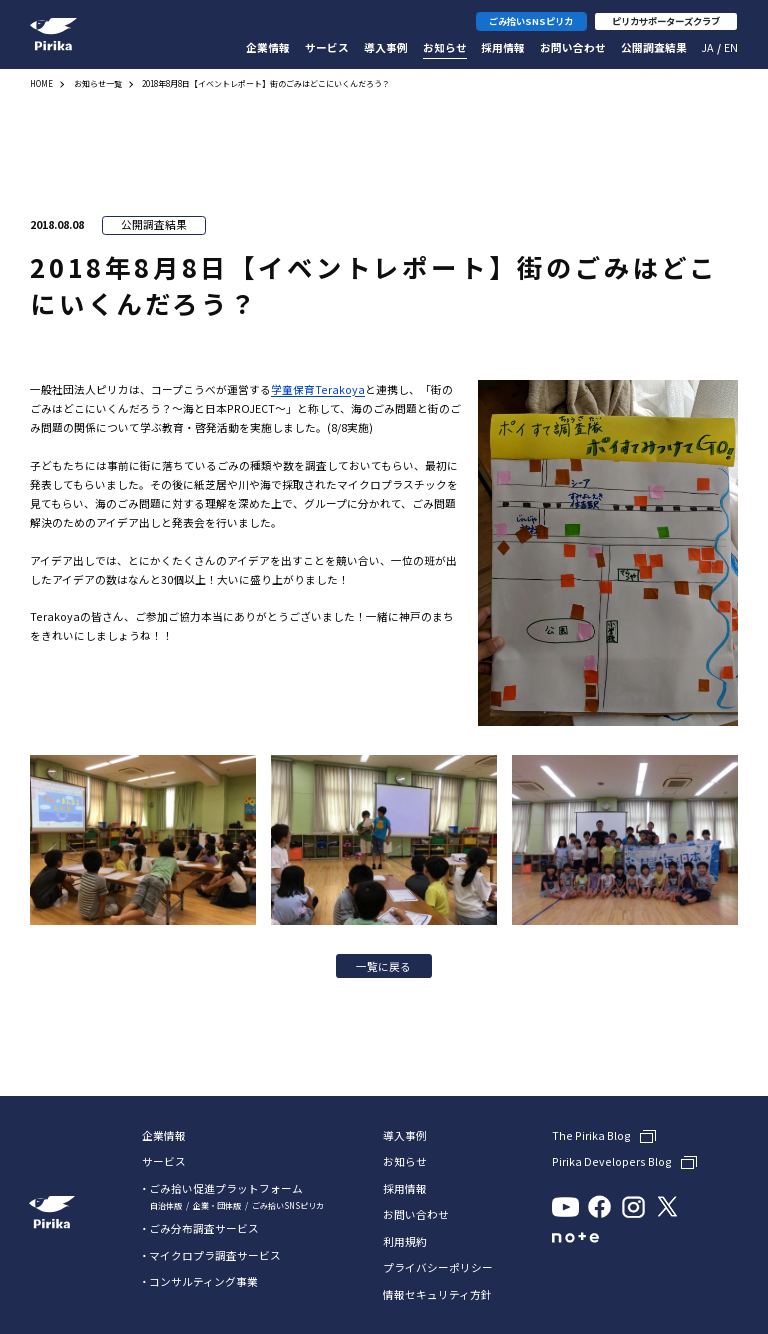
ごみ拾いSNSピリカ (288, 1205)
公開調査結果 (654, 47)
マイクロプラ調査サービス (215, 1255)
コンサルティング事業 (203, 1281)
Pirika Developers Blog (612, 1162)
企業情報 (268, 47)
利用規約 (405, 1242)
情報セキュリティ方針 (437, 1295)
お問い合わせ (573, 47)
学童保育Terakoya (318, 389)
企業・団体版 (217, 1205)
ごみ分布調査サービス (204, 1228)
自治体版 (166, 1205)
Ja (707, 47)
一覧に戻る (383, 966)
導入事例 (386, 47)
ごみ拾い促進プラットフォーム (226, 1188)
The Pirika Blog (591, 1136)
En (731, 47)
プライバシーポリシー (438, 1268)
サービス (327, 47)
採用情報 (503, 47)
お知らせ (445, 47)
